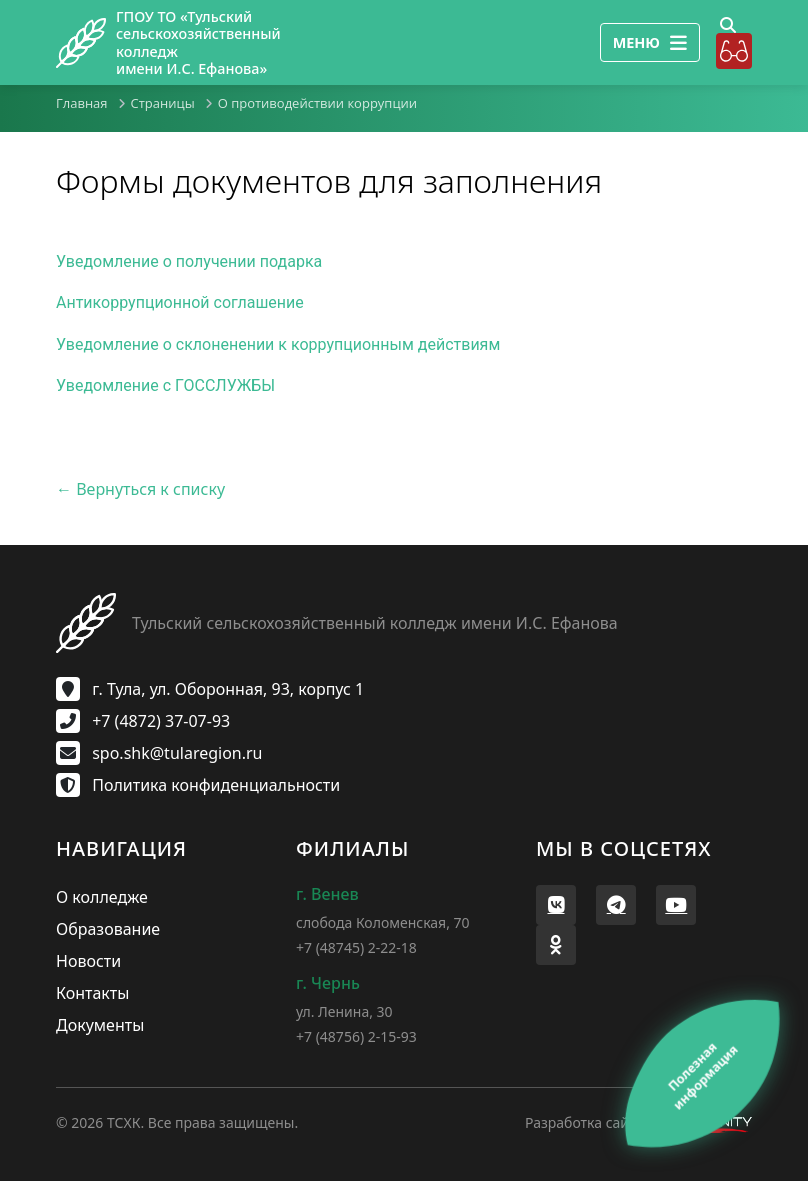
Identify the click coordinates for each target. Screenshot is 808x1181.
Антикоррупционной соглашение (180, 302)
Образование (108, 929)
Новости (88, 961)
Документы (100, 1025)
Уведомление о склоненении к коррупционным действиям (278, 344)
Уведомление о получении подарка (189, 261)
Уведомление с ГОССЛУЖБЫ (165, 385)
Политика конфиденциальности (198, 785)
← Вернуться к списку (140, 489)
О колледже (102, 897)
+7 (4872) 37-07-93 (143, 721)
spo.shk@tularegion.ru (159, 753)
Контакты (92, 993)
